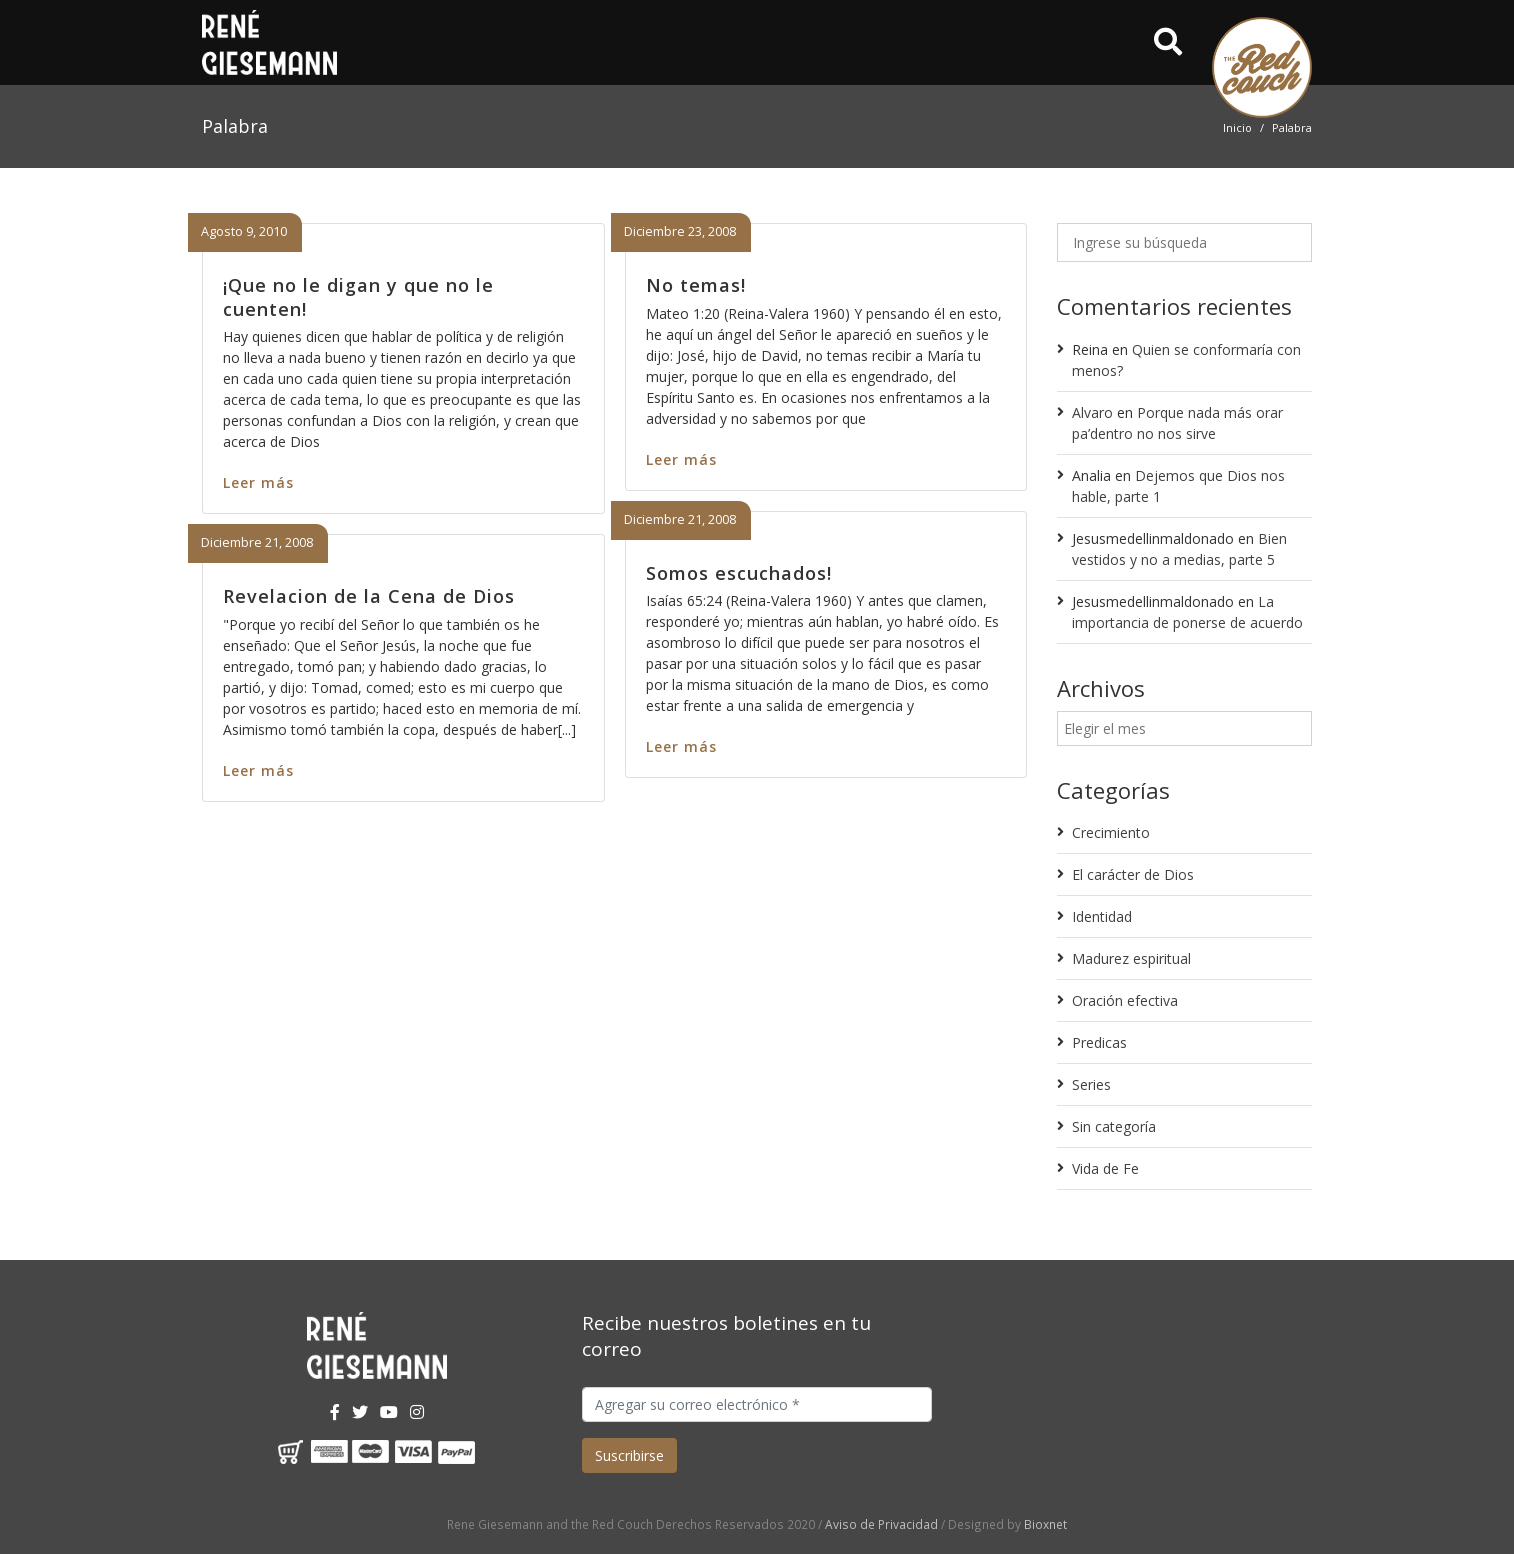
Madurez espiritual (1131, 958)
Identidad (1102, 916)
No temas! (696, 285)
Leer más (258, 482)
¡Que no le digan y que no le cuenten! (358, 296)
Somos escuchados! (739, 573)
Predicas (1099, 1042)
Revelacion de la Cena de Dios (369, 596)
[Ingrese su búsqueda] (1184, 242)
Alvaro (1092, 412)
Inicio (1237, 127)
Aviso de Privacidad (881, 1524)
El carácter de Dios (1133, 874)
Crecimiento (1111, 832)
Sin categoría (1114, 1126)
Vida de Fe (1105, 1168)
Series (1091, 1084)
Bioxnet (1045, 1524)
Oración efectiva (1125, 1000)
